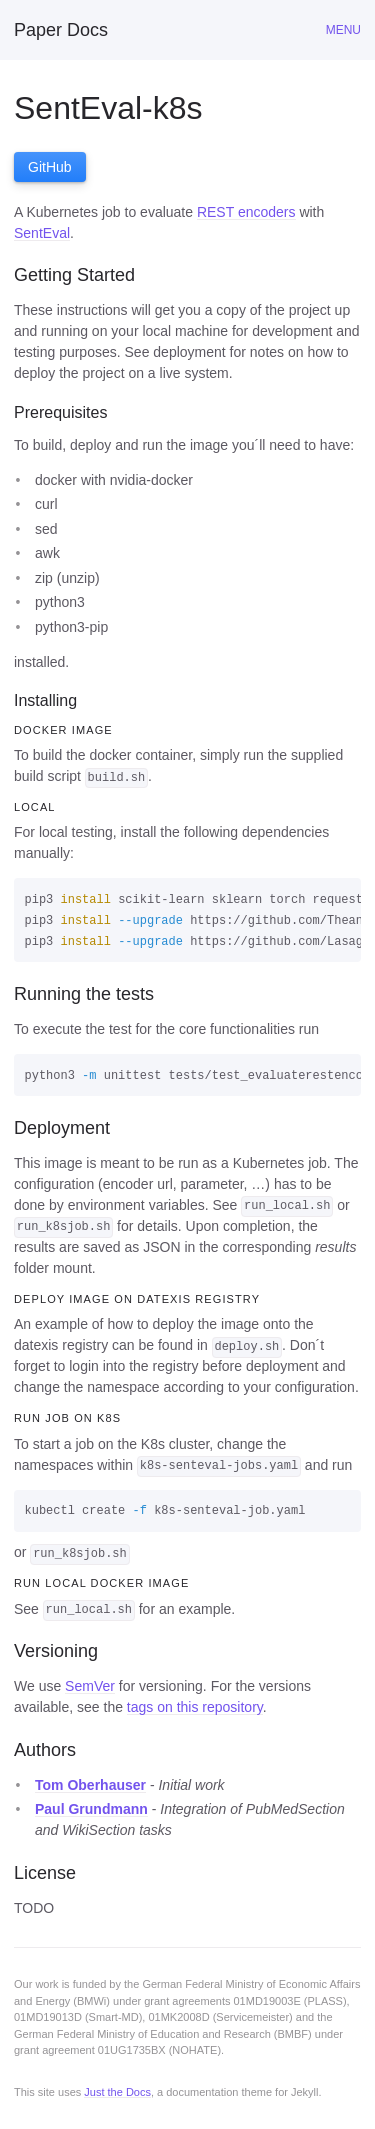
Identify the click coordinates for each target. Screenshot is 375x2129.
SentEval (42, 233)
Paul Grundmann (91, 1809)
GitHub (50, 167)
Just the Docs (117, 2092)
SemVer (90, 1686)
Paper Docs (61, 30)
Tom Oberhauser (90, 1785)
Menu (343, 30)
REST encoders (246, 212)
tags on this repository (195, 1707)
